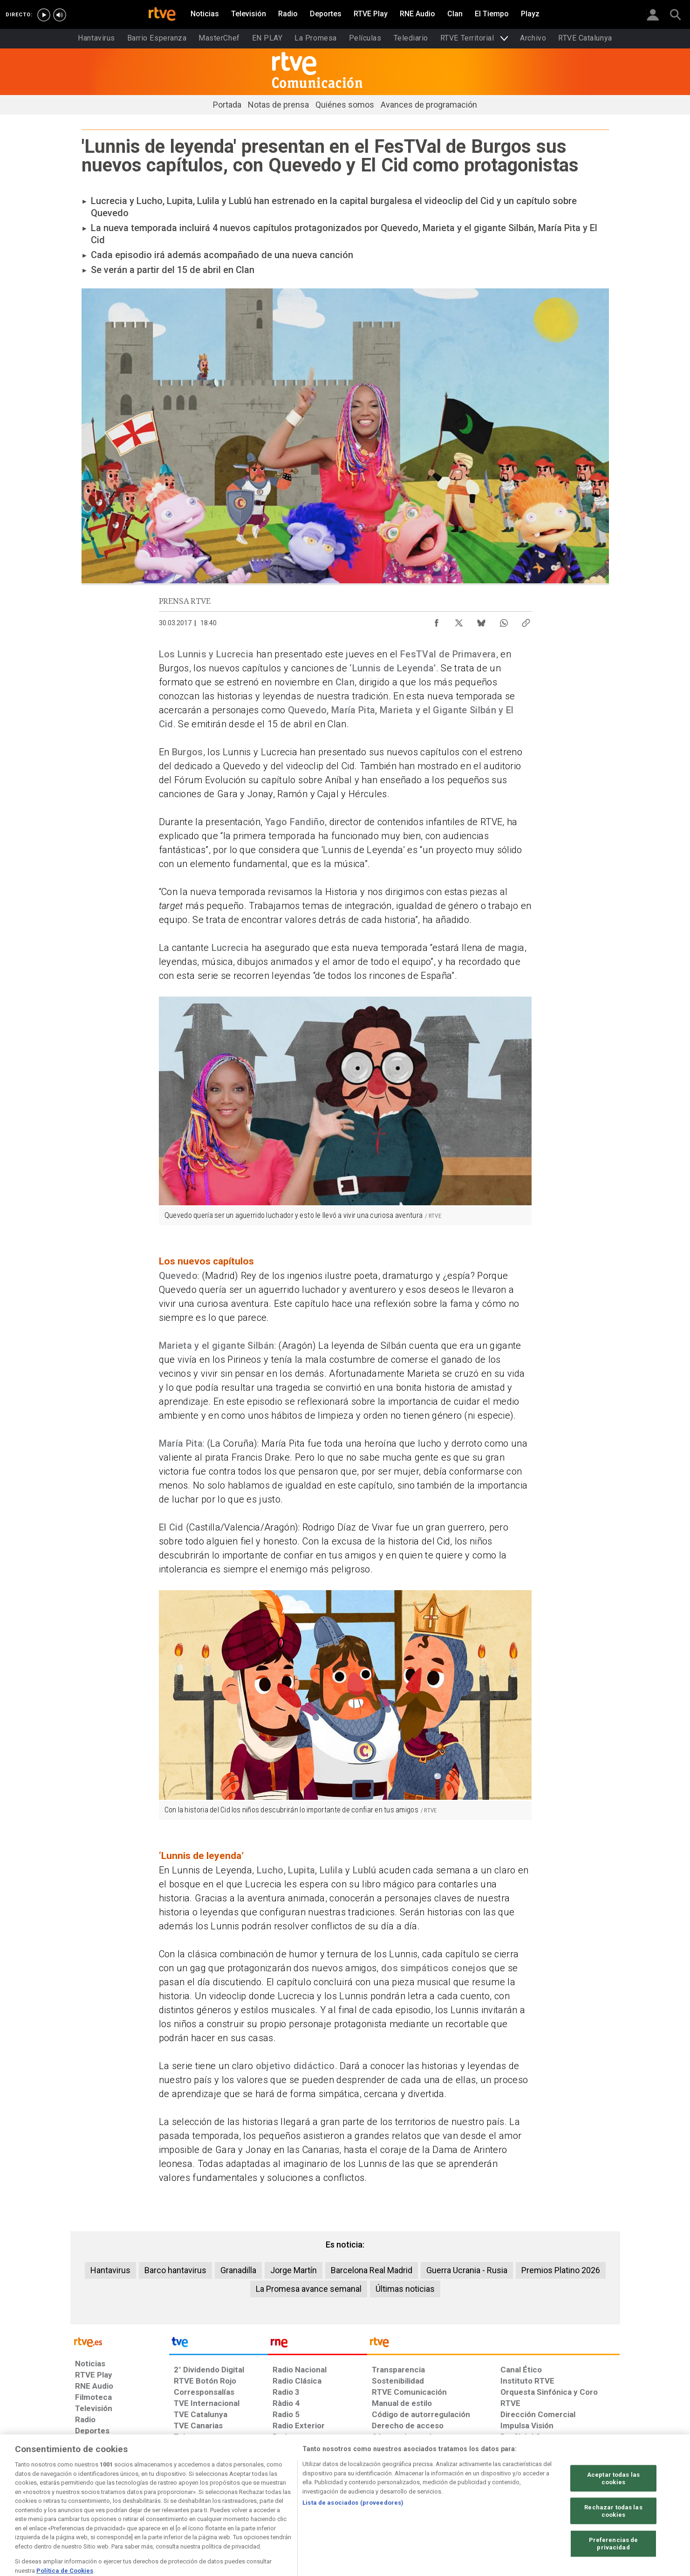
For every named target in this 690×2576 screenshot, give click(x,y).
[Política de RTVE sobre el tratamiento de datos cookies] (244, 2504)
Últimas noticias (405, 2289)
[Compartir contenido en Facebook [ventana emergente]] (436, 620)
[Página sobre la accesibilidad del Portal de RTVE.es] (400, 2504)
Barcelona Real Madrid (371, 2270)
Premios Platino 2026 (560, 2270)
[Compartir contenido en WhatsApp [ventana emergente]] (503, 620)
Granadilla (238, 2270)
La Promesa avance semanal (309, 2289)
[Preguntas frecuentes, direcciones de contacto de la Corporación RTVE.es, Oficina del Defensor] (505, 2504)
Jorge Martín (293, 2270)
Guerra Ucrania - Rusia (466, 2270)
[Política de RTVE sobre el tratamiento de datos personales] (160, 2504)
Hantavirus (110, 2270)
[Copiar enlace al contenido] (526, 620)
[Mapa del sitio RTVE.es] (456, 2504)
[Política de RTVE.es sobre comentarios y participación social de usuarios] (578, 2504)
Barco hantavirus (175, 2270)
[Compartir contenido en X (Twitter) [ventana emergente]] (459, 620)
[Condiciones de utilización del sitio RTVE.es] (90, 2504)
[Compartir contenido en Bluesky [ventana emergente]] (481, 620)
